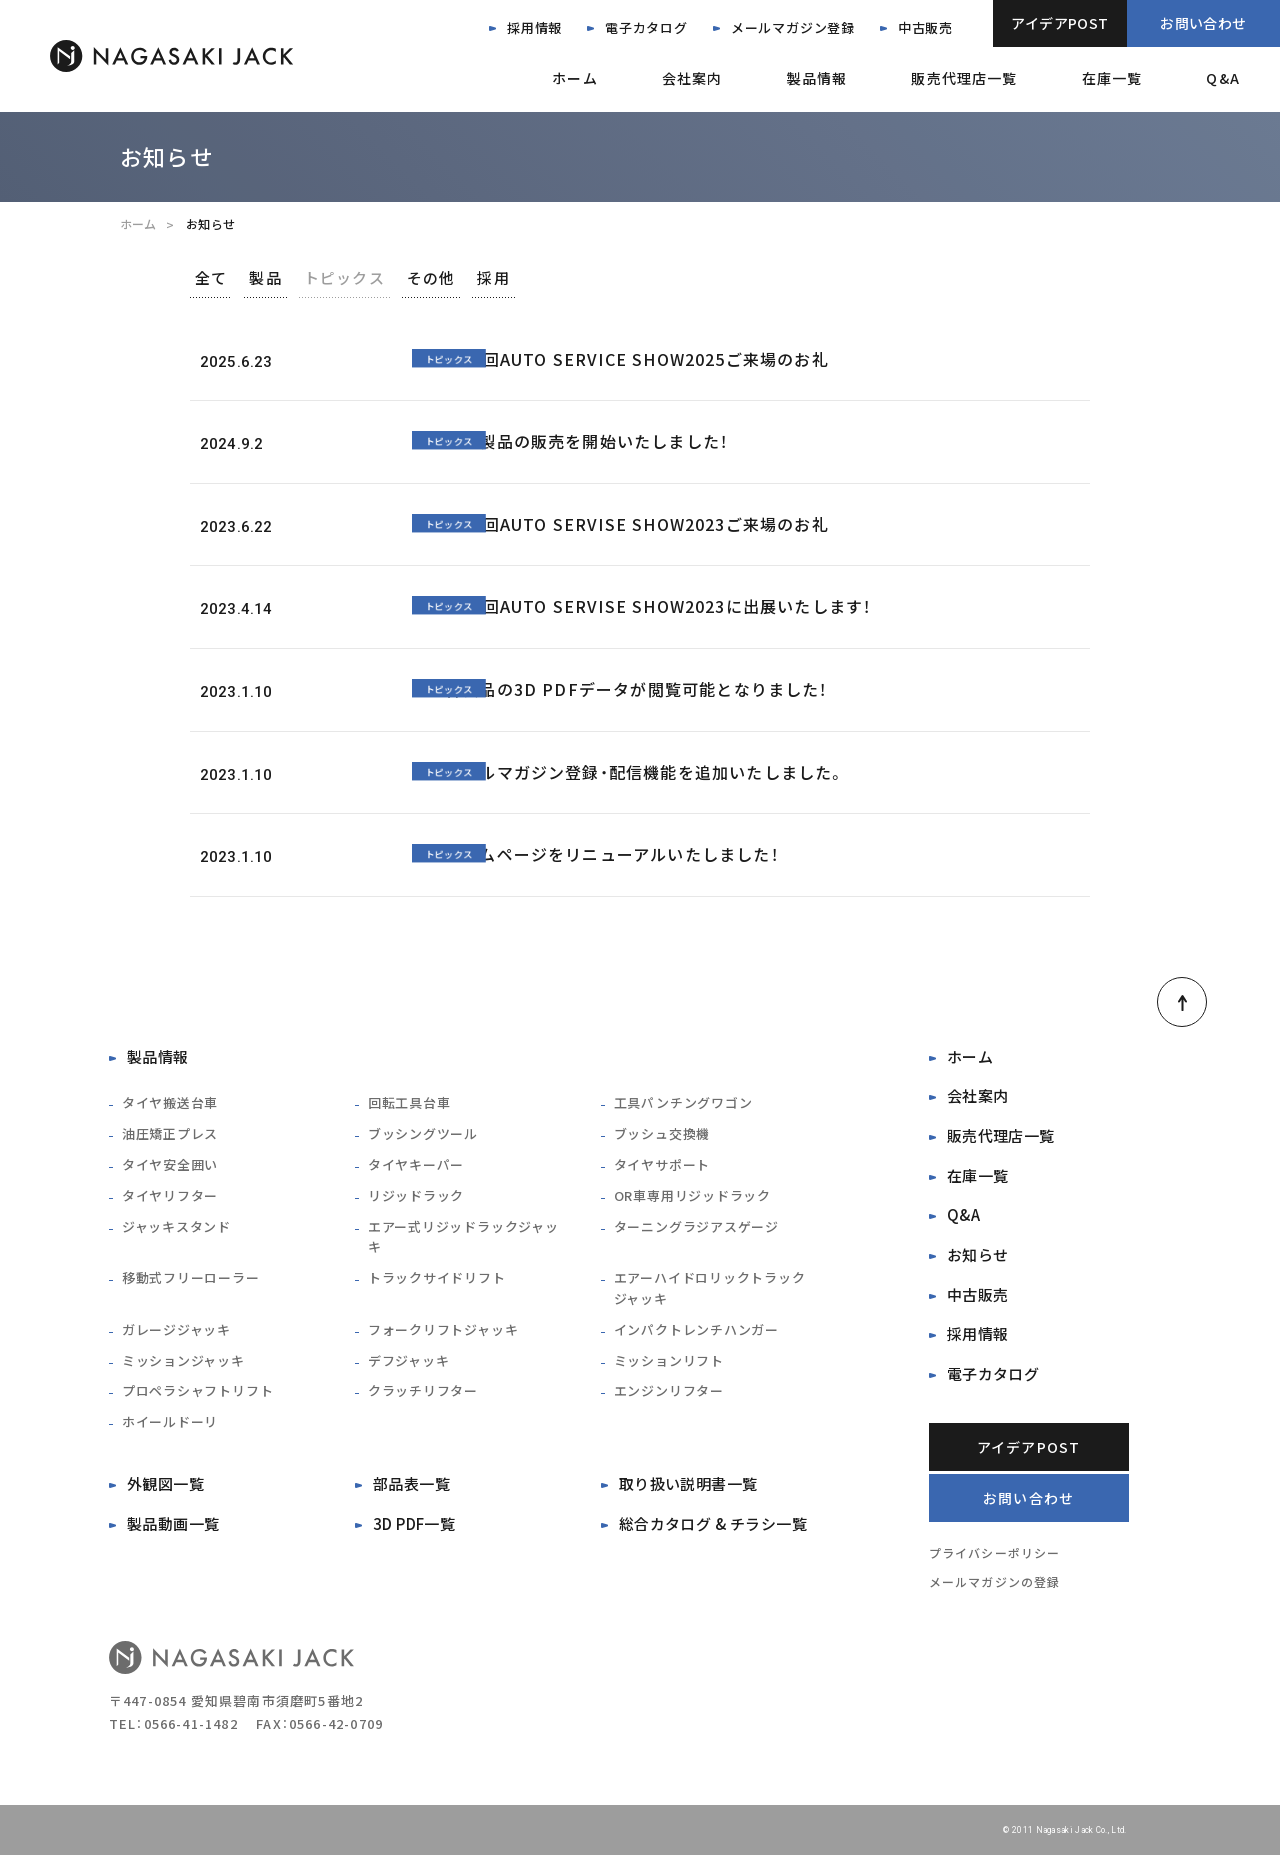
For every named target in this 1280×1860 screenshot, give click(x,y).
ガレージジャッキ (176, 1331)
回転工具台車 (409, 1104)
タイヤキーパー (416, 1166)
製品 (292, 278)
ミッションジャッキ (183, 1361)
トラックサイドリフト (437, 1279)
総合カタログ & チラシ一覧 (713, 1525)
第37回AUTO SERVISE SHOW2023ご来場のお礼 (637, 525)
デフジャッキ (409, 1361)
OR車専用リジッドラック (692, 1197)
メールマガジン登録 (793, 27)
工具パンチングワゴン (683, 1104)
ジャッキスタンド (176, 1227)
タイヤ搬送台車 (170, 1104)
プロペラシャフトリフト (198, 1392)
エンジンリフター (669, 1392)
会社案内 (692, 78)
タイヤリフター (170, 1197)
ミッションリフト (669, 1361)
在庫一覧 (1112, 78)
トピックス (388, 278)
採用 (570, 278)
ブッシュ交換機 (662, 1135)
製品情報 (816, 78)
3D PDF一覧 (414, 1525)
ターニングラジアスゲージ (696, 1227)
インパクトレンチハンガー (696, 1331)
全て (220, 278)
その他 (491, 278)
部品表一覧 (411, 1485)
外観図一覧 (165, 1485)
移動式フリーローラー (191, 1279)
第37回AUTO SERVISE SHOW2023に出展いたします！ (658, 608)
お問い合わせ (1203, 23)
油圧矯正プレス (170, 1135)
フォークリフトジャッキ (443, 1331)
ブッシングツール (423, 1135)
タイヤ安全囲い (170, 1166)
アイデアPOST (1059, 23)
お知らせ (978, 1257)
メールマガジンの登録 (995, 1586)
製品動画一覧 (173, 1525)
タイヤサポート (662, 1166)
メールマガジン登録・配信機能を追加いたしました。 (645, 773)
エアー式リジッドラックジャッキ (463, 1238)
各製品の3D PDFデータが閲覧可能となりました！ (636, 690)
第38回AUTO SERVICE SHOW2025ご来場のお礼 (637, 360)
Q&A (1223, 78)
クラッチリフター (423, 1392)
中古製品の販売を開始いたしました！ (586, 443)
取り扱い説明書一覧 (688, 1485)
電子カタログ (646, 27)
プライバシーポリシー (995, 1556)
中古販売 (925, 27)
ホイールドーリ (170, 1423)
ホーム (575, 78)
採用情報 (534, 27)
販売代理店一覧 (964, 78)
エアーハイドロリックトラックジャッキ (710, 1290)
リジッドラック (416, 1197)
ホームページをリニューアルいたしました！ (612, 856)
